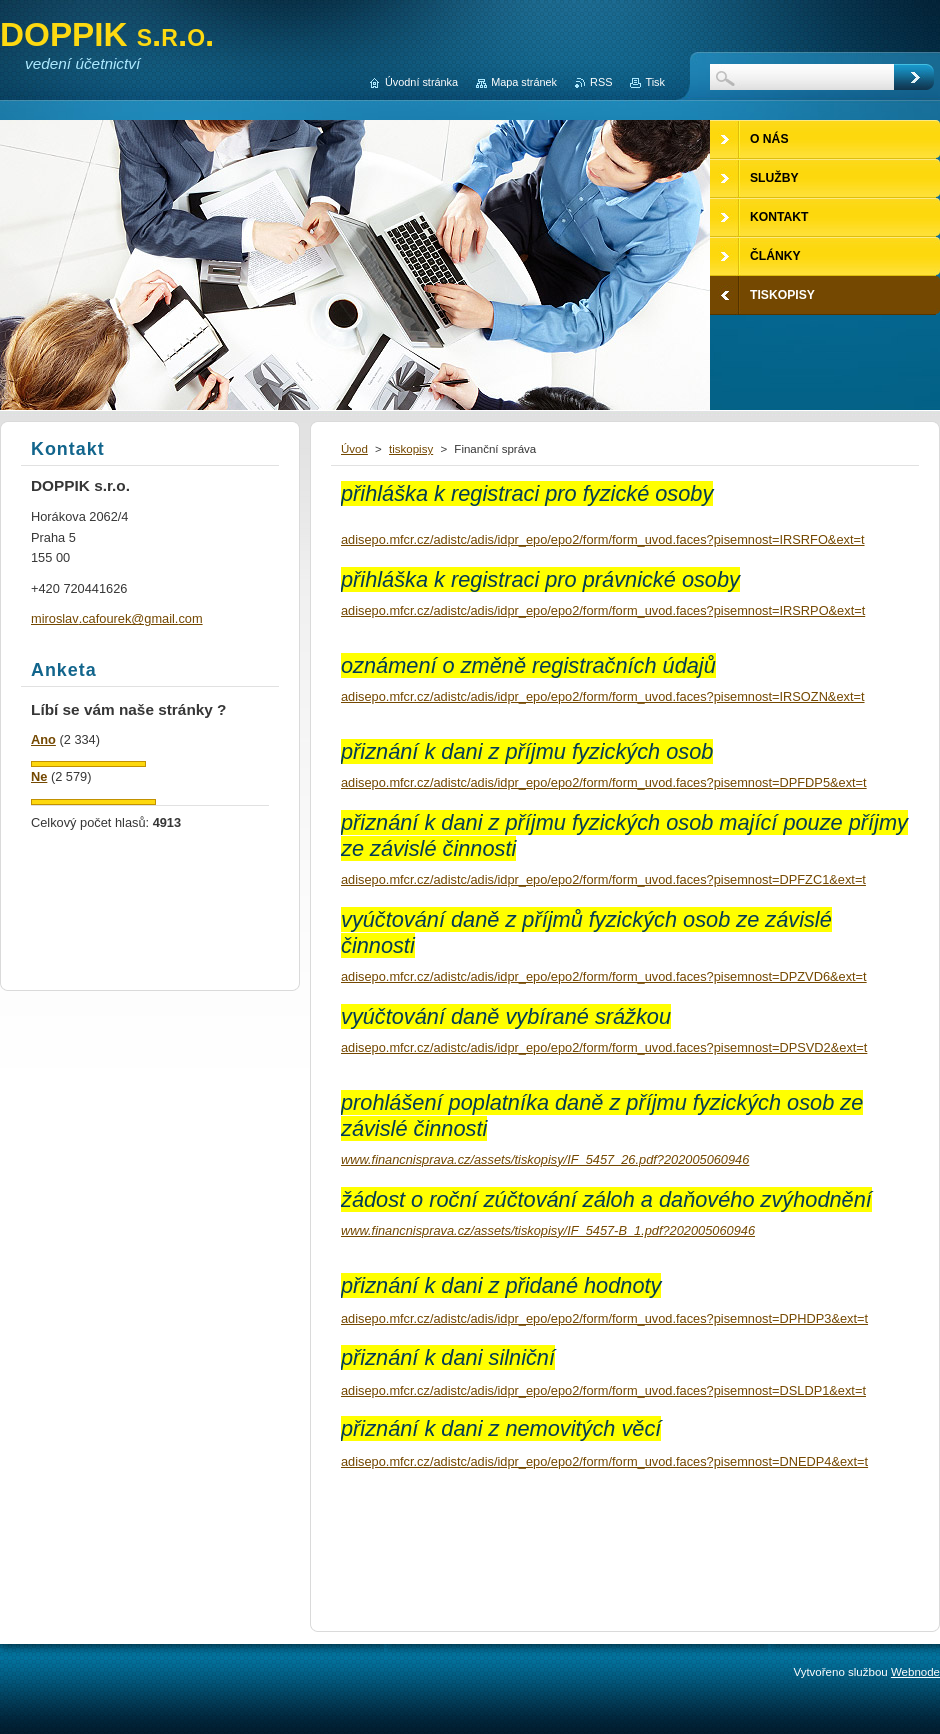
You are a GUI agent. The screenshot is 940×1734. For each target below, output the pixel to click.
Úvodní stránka (421, 82)
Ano (43, 739)
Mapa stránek (524, 82)
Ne (39, 776)
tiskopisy (411, 449)
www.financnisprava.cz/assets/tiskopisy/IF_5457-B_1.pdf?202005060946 (548, 1230)
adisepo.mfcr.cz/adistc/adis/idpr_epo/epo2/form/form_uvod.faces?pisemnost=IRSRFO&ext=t (603, 539)
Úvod (354, 449)
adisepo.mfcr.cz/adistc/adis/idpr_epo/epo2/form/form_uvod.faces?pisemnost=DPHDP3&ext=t (604, 1318)
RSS (601, 82)
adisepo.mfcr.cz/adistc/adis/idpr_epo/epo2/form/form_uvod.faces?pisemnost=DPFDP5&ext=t (604, 782)
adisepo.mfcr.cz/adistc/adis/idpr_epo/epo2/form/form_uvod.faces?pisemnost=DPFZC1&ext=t (603, 879)
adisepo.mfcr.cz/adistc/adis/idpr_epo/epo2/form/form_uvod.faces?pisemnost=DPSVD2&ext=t (604, 1047)
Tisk (655, 82)
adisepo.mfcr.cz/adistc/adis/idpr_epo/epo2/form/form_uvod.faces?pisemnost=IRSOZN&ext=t (603, 696)
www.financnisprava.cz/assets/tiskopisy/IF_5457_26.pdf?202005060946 (545, 1159)
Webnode (915, 1672)
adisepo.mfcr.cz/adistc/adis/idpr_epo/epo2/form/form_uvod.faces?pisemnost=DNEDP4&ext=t (604, 1461)
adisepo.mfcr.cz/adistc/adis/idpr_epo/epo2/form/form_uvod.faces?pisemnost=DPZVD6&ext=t (604, 976)
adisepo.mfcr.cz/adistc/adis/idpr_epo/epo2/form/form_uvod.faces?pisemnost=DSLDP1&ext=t (603, 1390)
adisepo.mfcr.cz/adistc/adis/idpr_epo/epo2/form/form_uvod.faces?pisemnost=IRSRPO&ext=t (603, 610)
